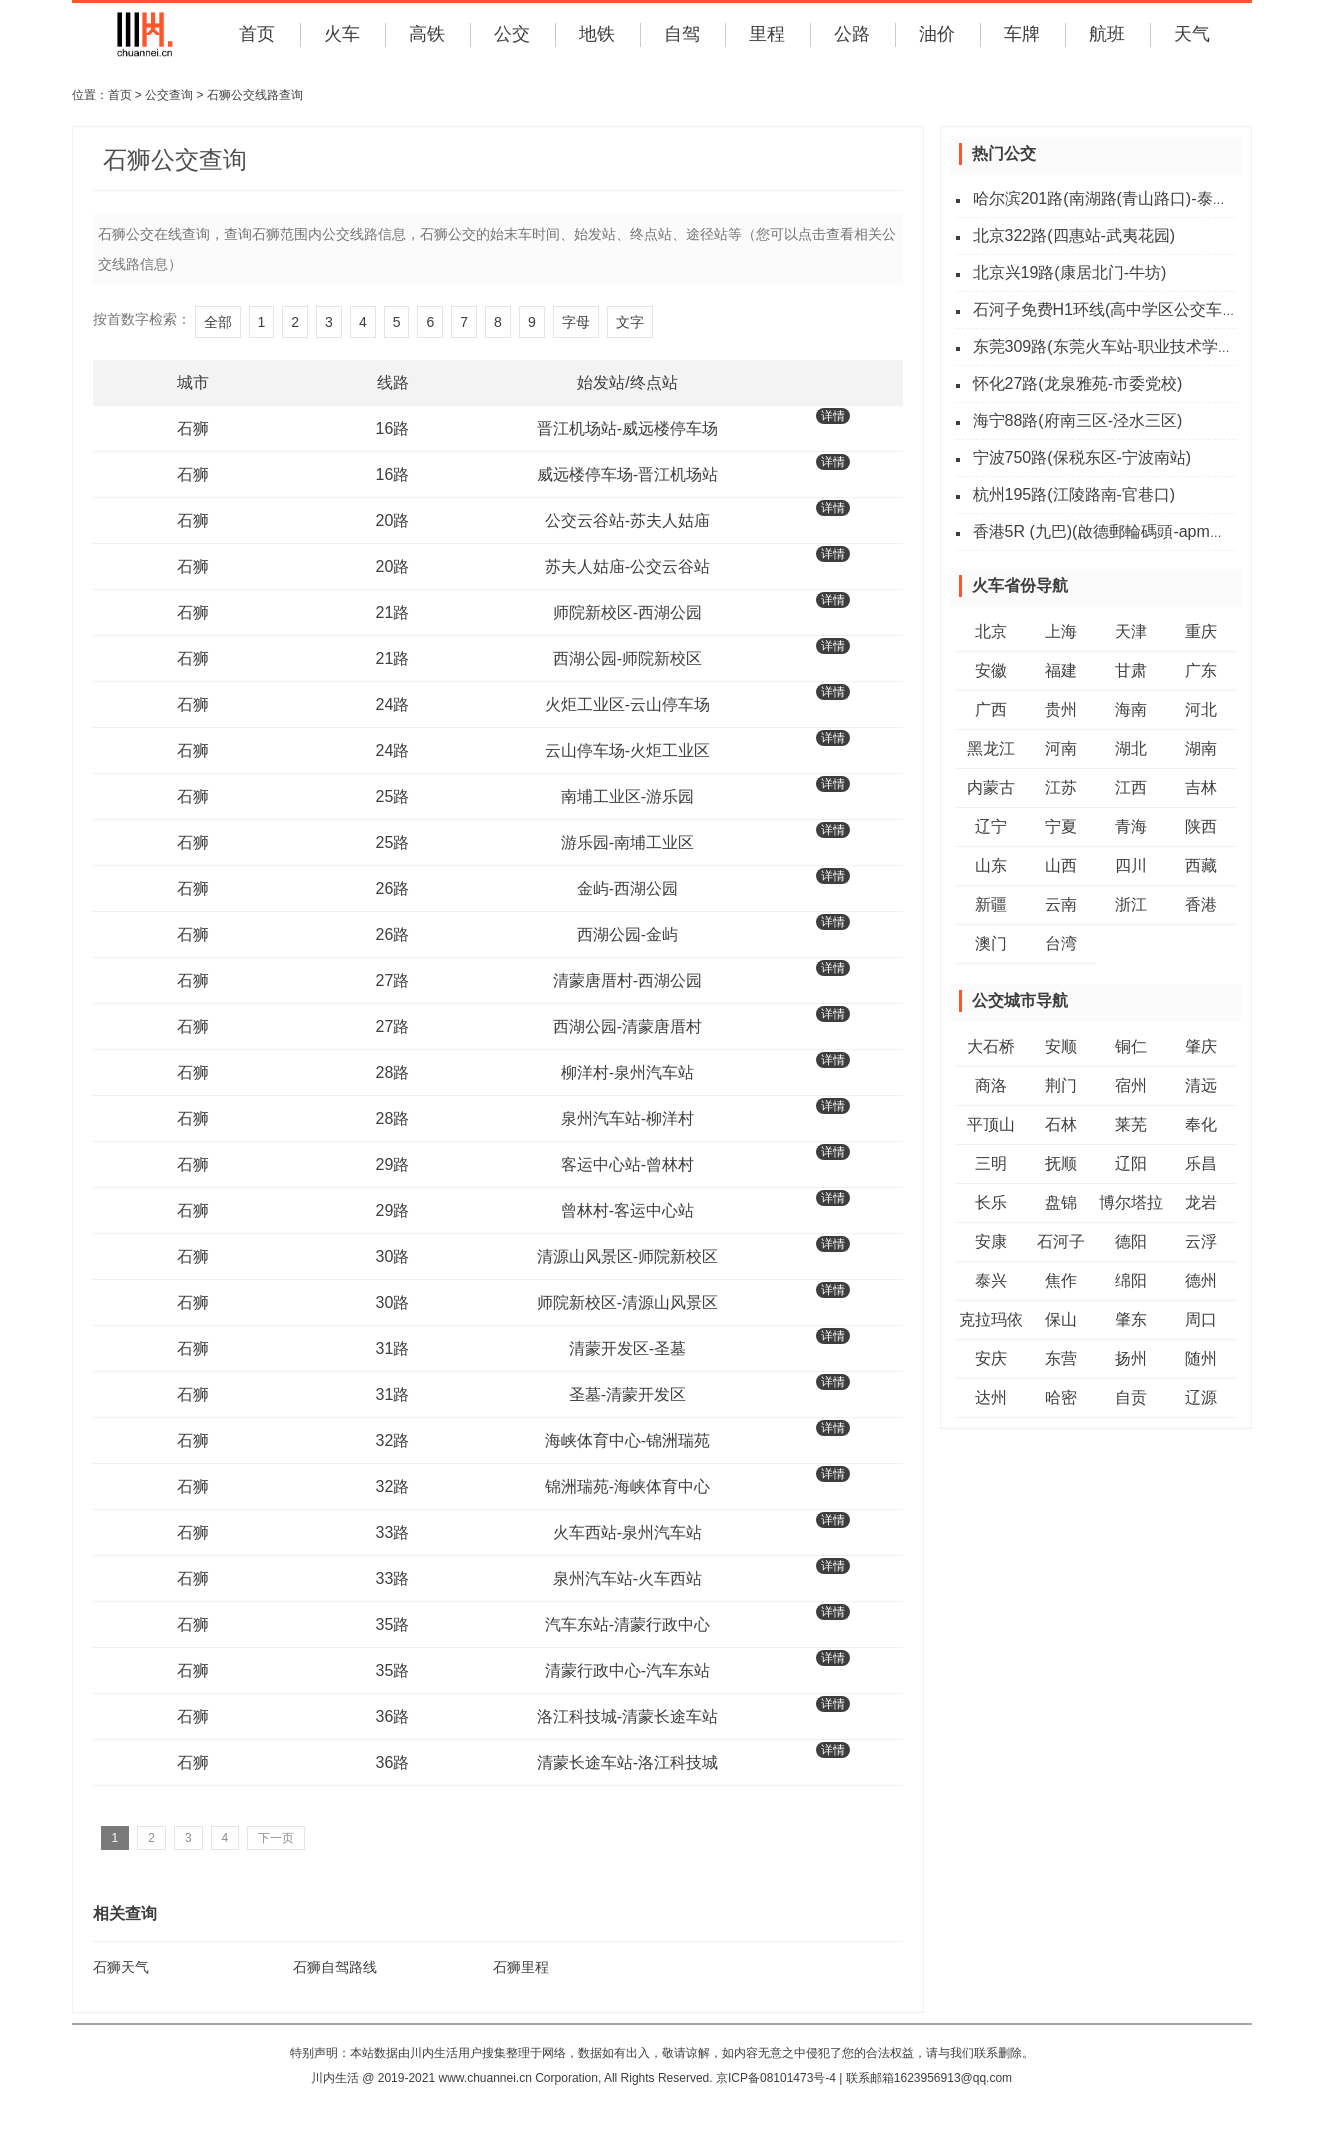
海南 (1131, 709)
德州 (1201, 1280)
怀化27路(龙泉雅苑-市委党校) (1078, 383)
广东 (1201, 670)
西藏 (1201, 865)
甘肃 (1131, 670)
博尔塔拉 (1131, 1202)
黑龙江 (991, 748)
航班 (1107, 34)
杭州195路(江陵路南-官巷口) (1074, 494)
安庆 (991, 1358)
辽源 (1201, 1397)
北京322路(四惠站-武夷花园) (1074, 235)
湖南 (1201, 748)
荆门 (1061, 1085)
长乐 (991, 1202)
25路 (393, 796)
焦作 (1061, 1280)
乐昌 (1201, 1163)
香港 (1201, 904)
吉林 (1201, 787)
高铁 (427, 34)
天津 (1131, 631)
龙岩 (1201, 1202)
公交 (512, 34)
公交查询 (169, 95)
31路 (393, 1348)
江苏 (1061, 787)
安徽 (991, 670)
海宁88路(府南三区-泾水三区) (1078, 420)
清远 (1201, 1085)
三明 (991, 1163)
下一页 (276, 1838)
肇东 (1131, 1319)
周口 (1201, 1319)
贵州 (1061, 709)
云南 (1061, 904)
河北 (1201, 709)
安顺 (1061, 1046)
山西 (1061, 865)
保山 (1061, 1319)
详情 (833, 416)
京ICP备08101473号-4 (776, 2078)
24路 (393, 704)
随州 (1201, 1358)
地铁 (597, 34)
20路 (393, 520)
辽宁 (991, 826)
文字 (630, 322)
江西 (1131, 787)
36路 (393, 1716)
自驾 (682, 34)
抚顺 (1061, 1163)
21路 (393, 612)
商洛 (991, 1085)
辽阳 (1131, 1163)
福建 (1061, 670)
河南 (1061, 748)
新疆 (991, 904)
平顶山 (991, 1124)
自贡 (1131, 1397)
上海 (1061, 631)
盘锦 (1061, 1202)
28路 (393, 1072)
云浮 (1201, 1241)
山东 (991, 865)
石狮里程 (521, 1967)
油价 (937, 34)
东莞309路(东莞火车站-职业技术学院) (1106, 346)
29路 (393, 1164)
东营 (1061, 1358)
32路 (393, 1440)
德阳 (1131, 1241)
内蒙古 (991, 787)
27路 (393, 980)
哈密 (1061, 1397)
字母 (576, 322)
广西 (991, 709)
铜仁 (1131, 1046)
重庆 (1201, 631)
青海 (1131, 826)
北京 (991, 631)
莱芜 (1131, 1124)
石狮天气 (121, 1967)
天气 (1192, 34)
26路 (393, 888)
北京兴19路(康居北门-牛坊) (1070, 272)
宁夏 (1061, 826)
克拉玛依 (991, 1319)
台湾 (1061, 943)
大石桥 (991, 1046)
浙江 (1131, 904)
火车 (342, 34)
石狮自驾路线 (335, 1967)
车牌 (1022, 34)
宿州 (1131, 1085)
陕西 (1201, 826)
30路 (393, 1256)
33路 (393, 1532)
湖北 (1131, 748)
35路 (393, 1624)
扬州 (1131, 1358)
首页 (257, 34)
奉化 (1201, 1124)
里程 (767, 34)
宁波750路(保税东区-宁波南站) (1082, 457)
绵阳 (1131, 1280)
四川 (1131, 865)
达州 (991, 1397)
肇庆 (1201, 1046)
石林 (1061, 1124)
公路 (852, 34)
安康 (991, 1241)
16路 (393, 428)
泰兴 (991, 1280)
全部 (218, 322)
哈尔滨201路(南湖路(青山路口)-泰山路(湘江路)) (1141, 198)
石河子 (1061, 1241)
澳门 (991, 943)
